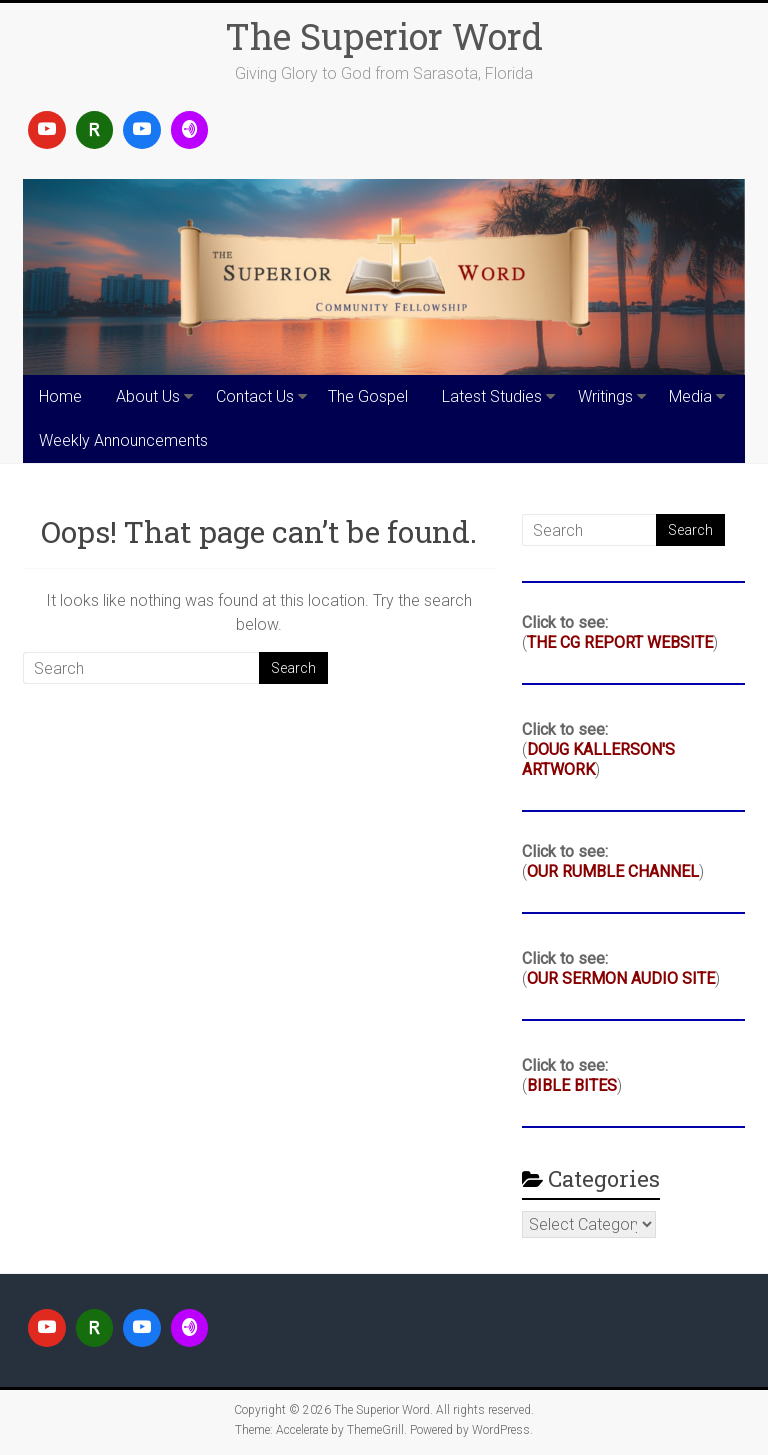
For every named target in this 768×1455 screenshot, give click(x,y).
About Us (148, 396)
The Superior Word (384, 36)
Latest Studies (492, 396)
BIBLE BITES (572, 1085)
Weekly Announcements (123, 440)
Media (690, 396)
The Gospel (368, 396)
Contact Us (255, 396)
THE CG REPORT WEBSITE (620, 642)
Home (60, 396)
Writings (605, 396)
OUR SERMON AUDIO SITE (621, 978)
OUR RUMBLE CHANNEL (613, 871)
